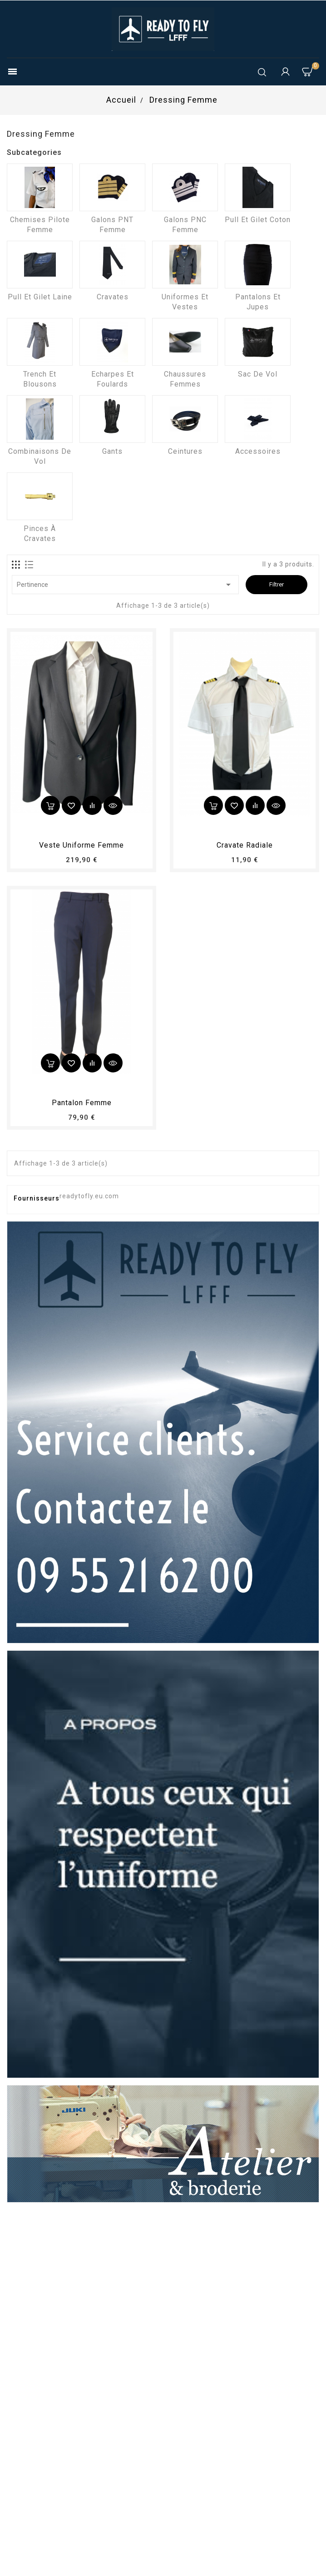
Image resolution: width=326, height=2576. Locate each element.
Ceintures (185, 451)
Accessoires (258, 451)
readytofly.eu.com (89, 1196)
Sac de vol (257, 374)
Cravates (112, 297)
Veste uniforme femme (81, 845)
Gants (112, 451)
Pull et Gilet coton (258, 219)
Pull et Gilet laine (40, 297)
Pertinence (125, 584)
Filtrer (276, 584)
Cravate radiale (245, 845)
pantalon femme (82, 1102)
